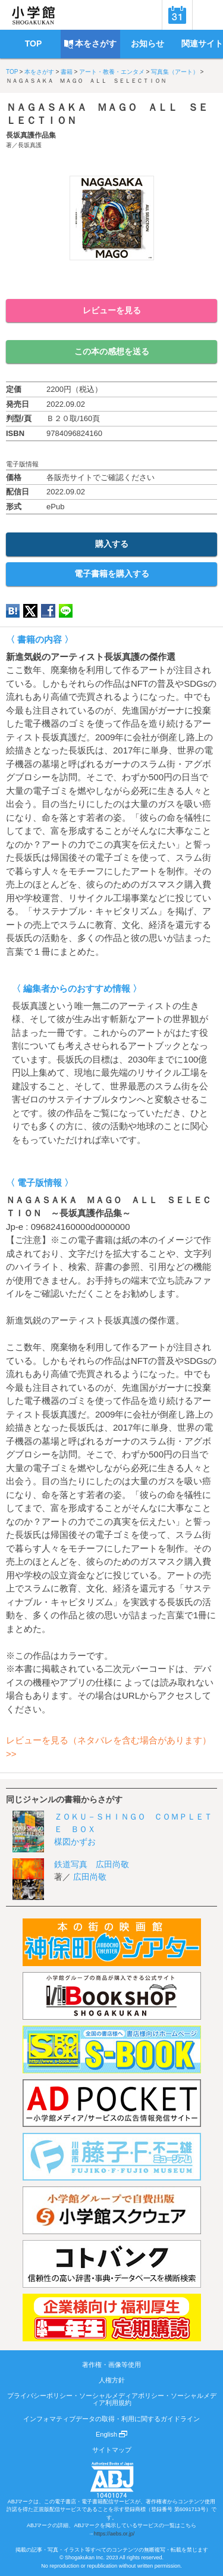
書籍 (67, 71)
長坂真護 (30, 145)
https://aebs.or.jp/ (114, 2534)
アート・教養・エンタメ (112, 71)
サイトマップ (111, 2449)
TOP (12, 71)
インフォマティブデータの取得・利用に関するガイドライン (111, 2418)
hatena (13, 611)
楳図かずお (75, 1841)
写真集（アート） (175, 71)
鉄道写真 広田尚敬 (91, 1864)
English (111, 2434)
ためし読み (111, 279)
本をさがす (39, 71)
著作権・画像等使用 (111, 2364)
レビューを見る (112, 310)
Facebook (48, 611)
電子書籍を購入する (111, 573)
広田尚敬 (89, 1877)
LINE (66, 611)
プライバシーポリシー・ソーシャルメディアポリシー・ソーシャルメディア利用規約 (111, 2399)
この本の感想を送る (111, 351)
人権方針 (112, 2380)
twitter (30, 611)
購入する (111, 544)
